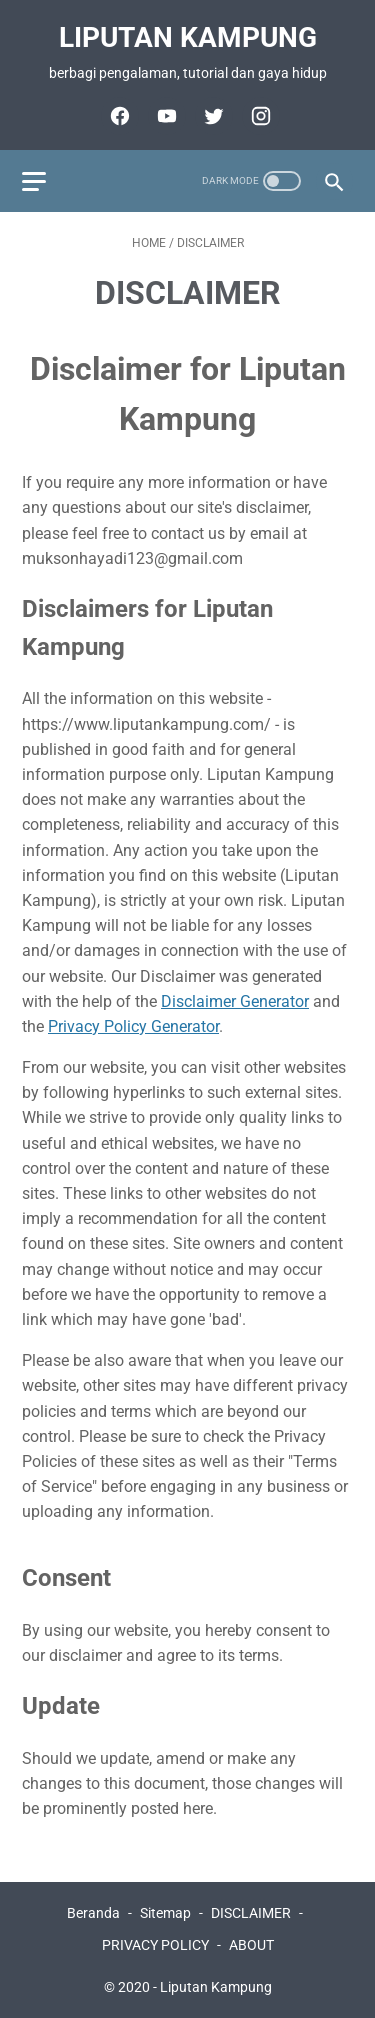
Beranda (93, 1913)
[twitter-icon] (211, 116)
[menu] (34, 181)
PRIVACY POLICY (155, 1945)
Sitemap (165, 1913)
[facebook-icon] (117, 116)
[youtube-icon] (164, 116)
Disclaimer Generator (235, 1001)
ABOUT (251, 1945)
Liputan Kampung (188, 37)
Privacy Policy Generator (133, 1026)
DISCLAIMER (251, 1913)
